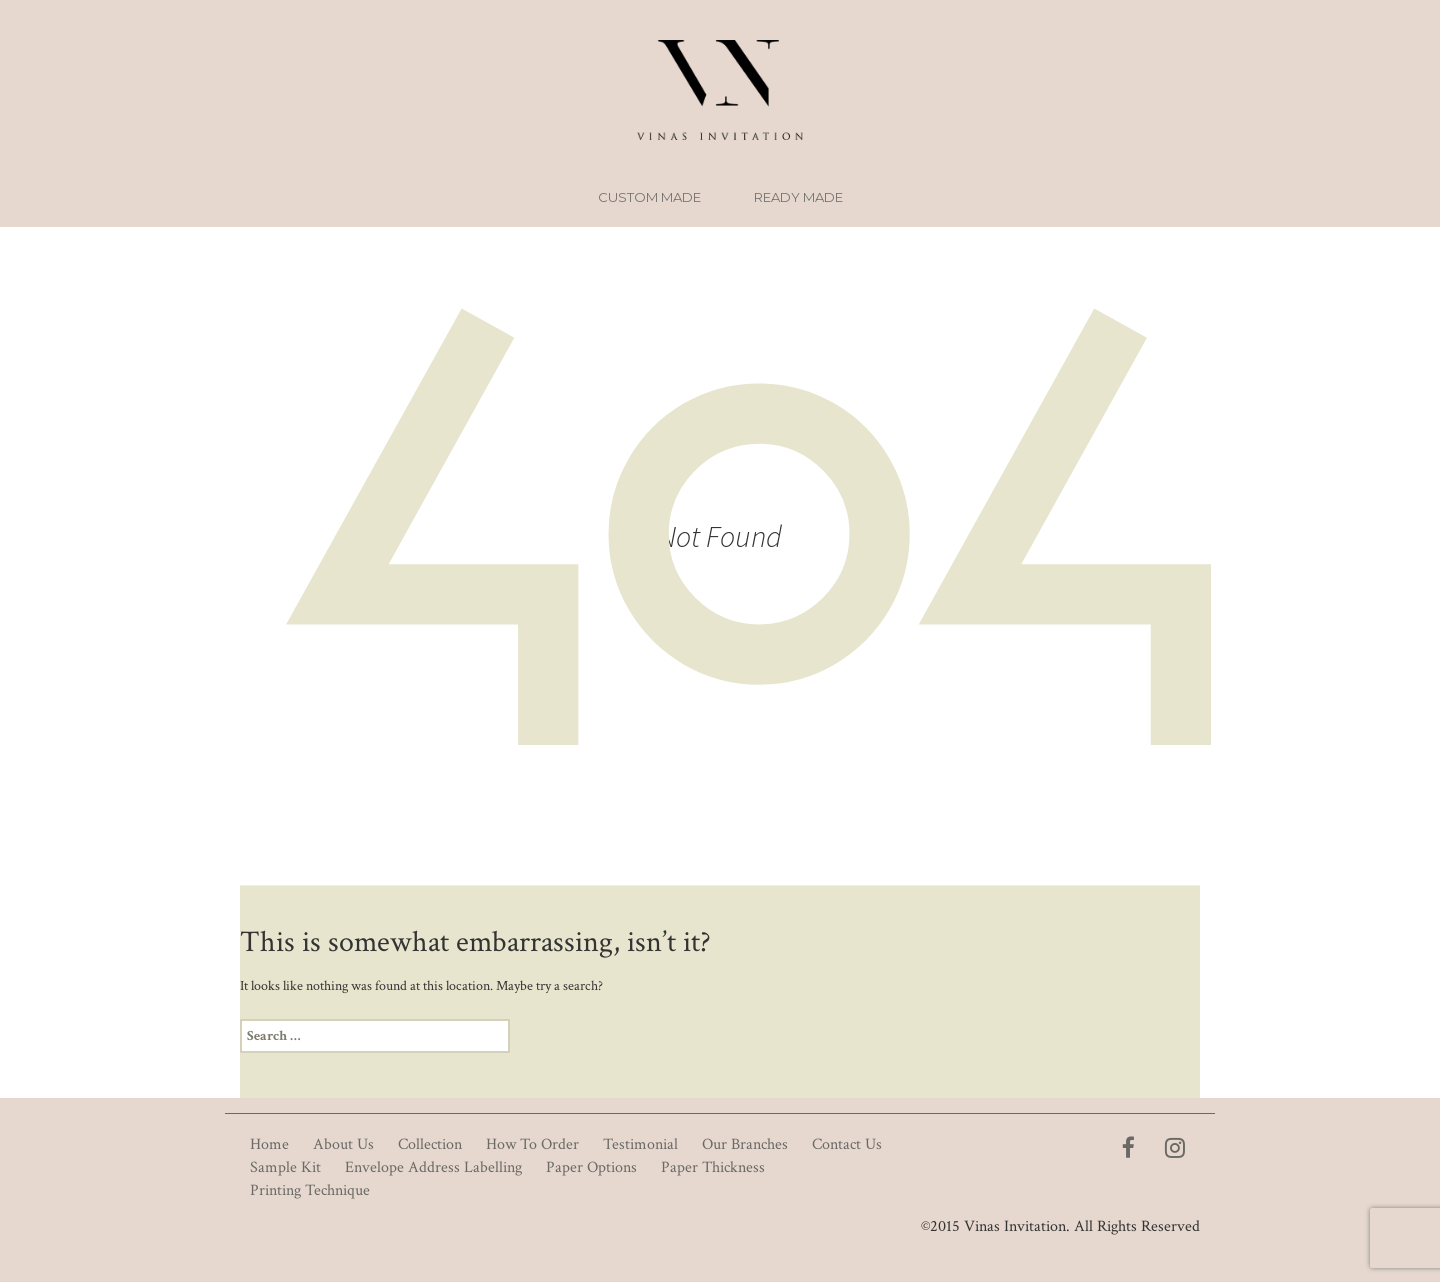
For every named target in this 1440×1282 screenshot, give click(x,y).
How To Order (532, 1144)
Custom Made (649, 197)
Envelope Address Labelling (433, 1167)
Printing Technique (310, 1190)
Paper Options (591, 1167)
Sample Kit (285, 1167)
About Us (343, 1144)
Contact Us (847, 1144)
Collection (430, 1144)
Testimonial (640, 1144)
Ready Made (798, 197)
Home (269, 1144)
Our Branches (745, 1144)
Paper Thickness (713, 1167)
